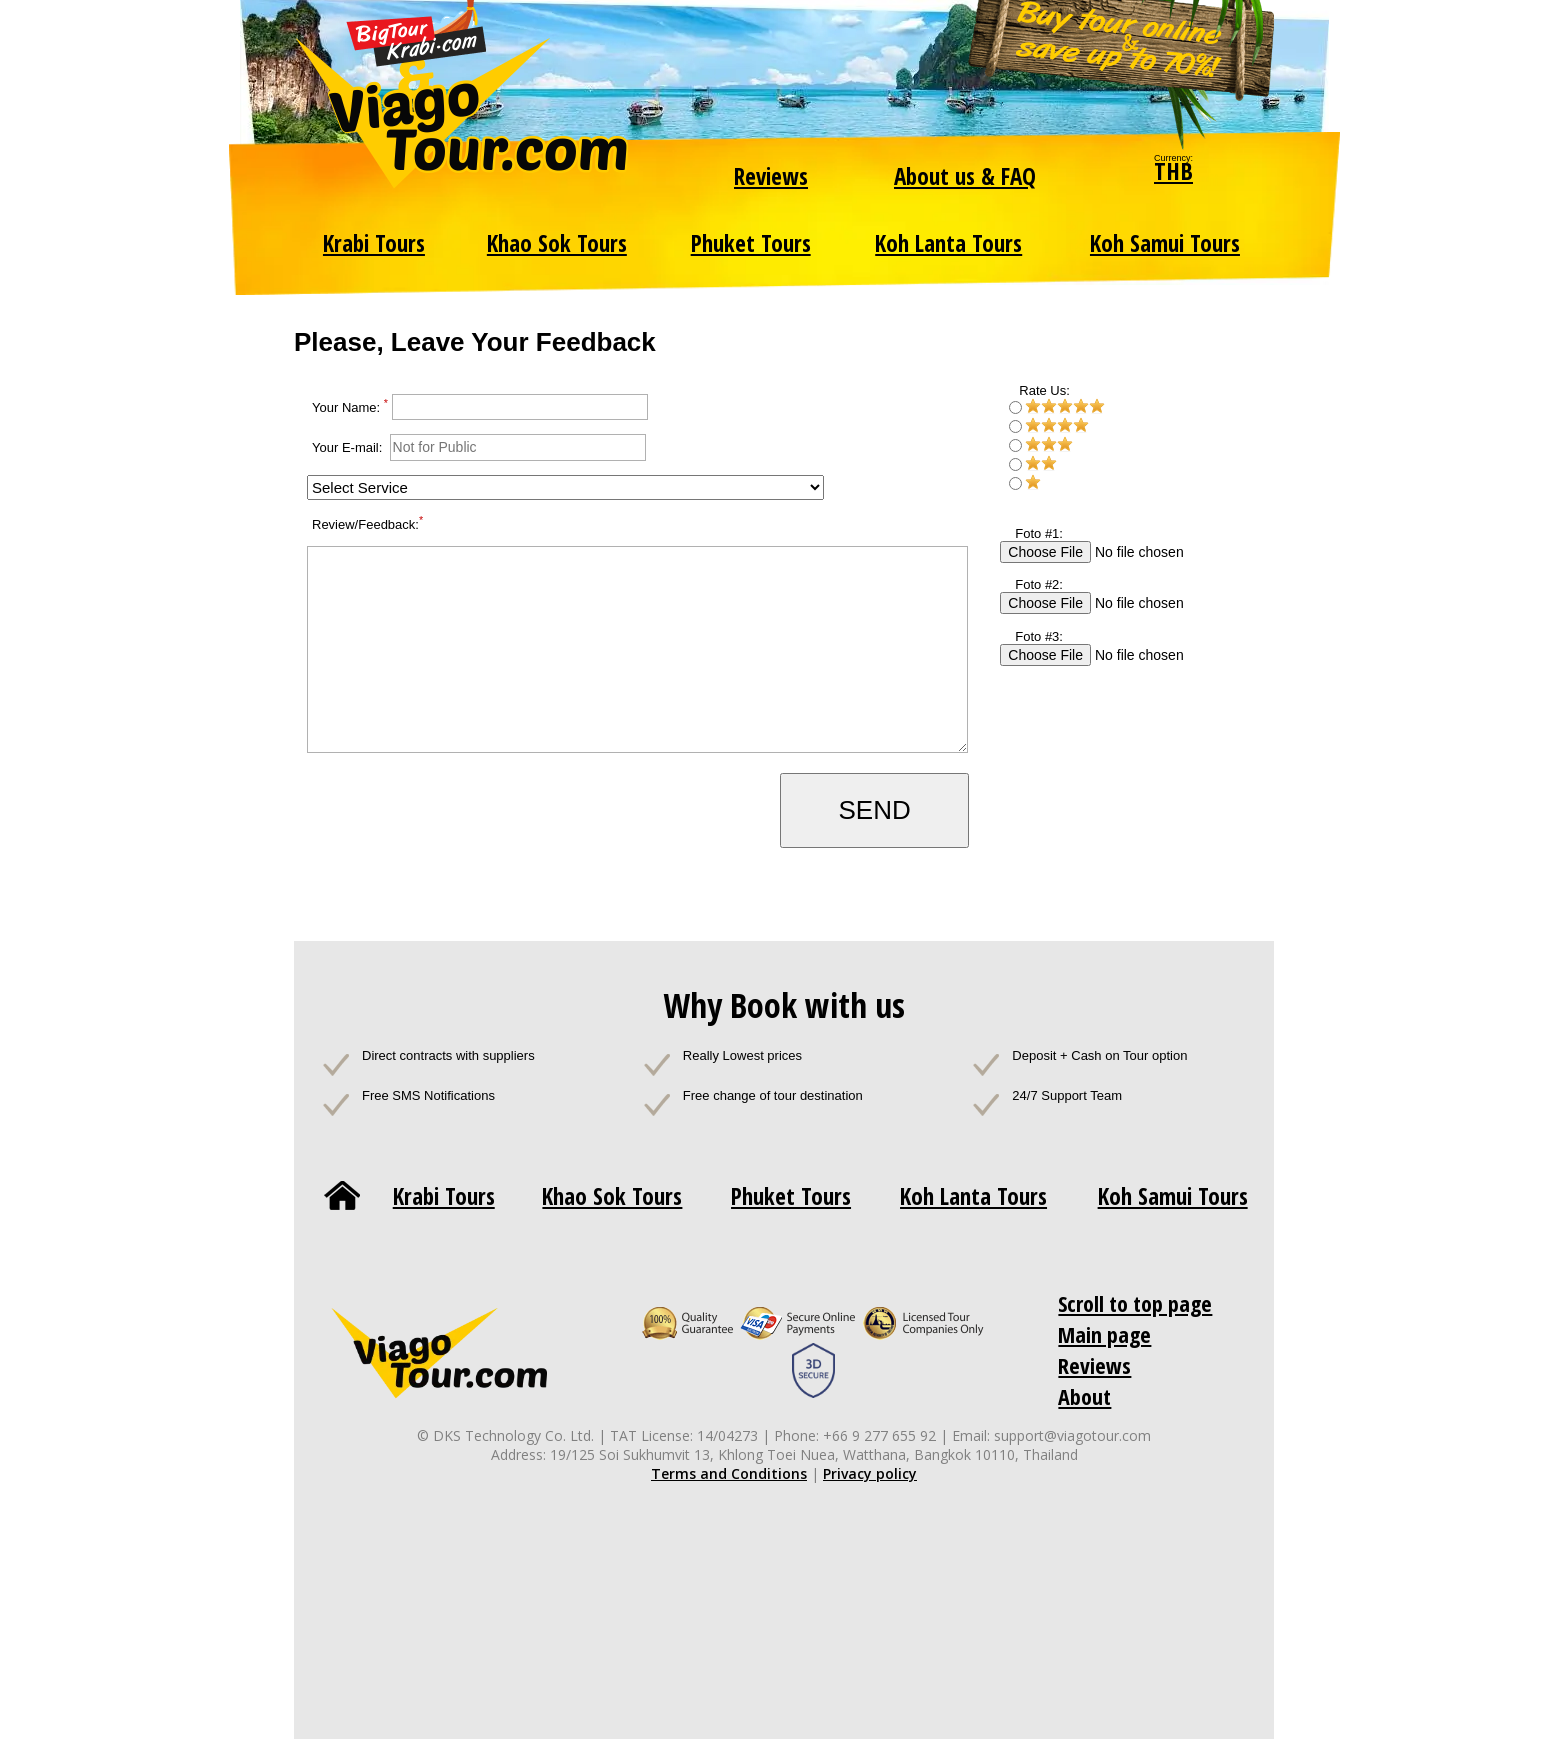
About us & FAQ (965, 176)
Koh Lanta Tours (948, 243)
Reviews (771, 176)
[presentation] (462, 812)
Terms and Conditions (729, 1473)
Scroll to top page (1135, 1303)
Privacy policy (870, 1473)
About (1084, 1396)
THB (1173, 170)
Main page (1104, 1334)
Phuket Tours (751, 243)
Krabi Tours (374, 243)
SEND (874, 810)
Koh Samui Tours (1165, 243)
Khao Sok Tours (557, 243)
